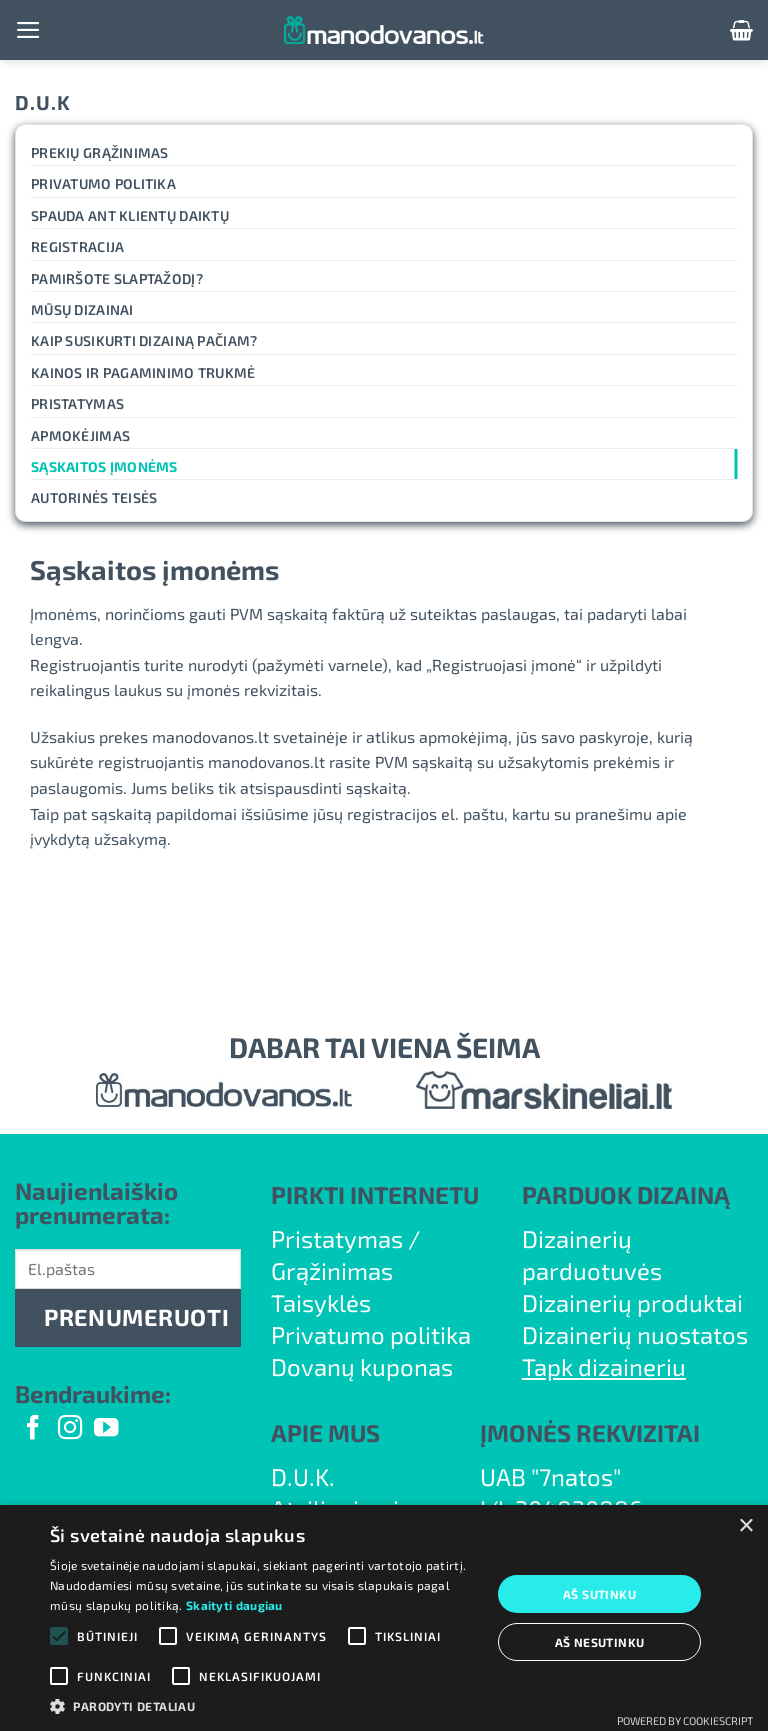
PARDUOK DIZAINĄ (626, 1194)
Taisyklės (321, 1302)
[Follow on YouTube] (106, 1429)
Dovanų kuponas (362, 1366)
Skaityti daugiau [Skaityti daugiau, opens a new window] (234, 1605)
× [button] (745, 1526)
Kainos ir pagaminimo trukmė (143, 372)
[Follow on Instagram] (70, 1429)
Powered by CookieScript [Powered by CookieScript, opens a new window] (685, 1720)
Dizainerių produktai (632, 1302)
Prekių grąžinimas (100, 152)
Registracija (77, 246)
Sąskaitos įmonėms (104, 466)
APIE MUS (325, 1432)
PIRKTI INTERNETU (375, 1194)
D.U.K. (303, 1476)
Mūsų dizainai (82, 309)
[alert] (384, 1618)
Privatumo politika (103, 183)
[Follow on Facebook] (33, 1429)
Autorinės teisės (94, 497)
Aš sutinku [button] (599, 1594)
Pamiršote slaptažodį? (117, 278)
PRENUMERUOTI (136, 1317)
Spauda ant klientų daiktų (130, 215)
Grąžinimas (332, 1270)
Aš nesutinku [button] (600, 1642)
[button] (28, 30)
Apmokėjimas (80, 435)
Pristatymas (77, 403)
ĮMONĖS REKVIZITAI (590, 1432)
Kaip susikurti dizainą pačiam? (144, 340)
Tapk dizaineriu (604, 1366)
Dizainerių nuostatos (635, 1334)
